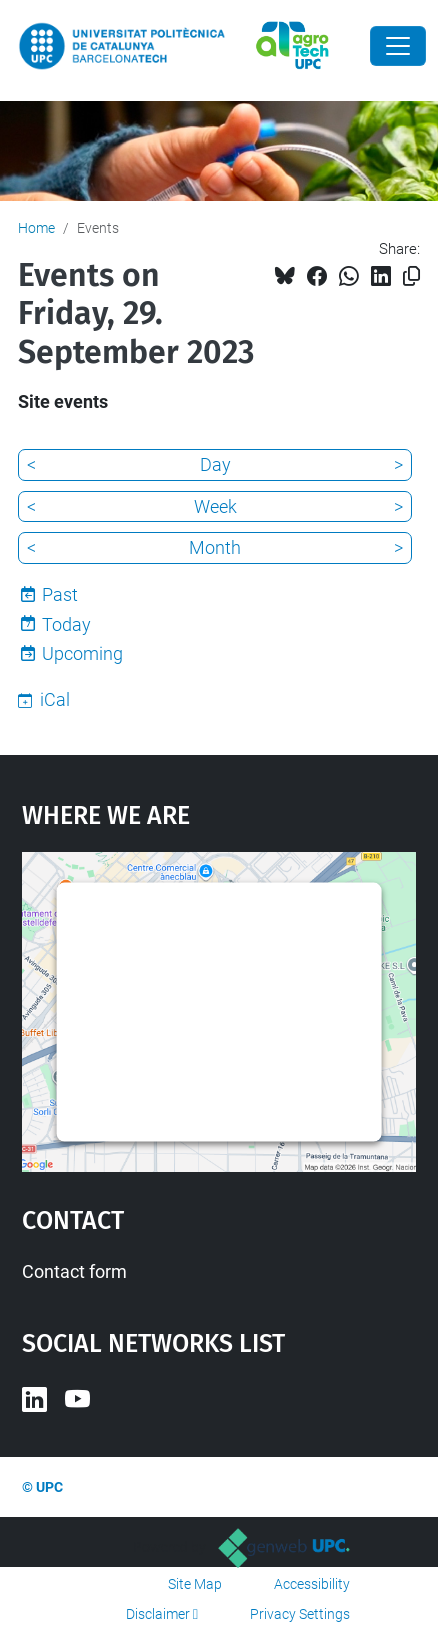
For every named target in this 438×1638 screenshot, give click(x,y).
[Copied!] (411, 276)
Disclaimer (158, 1614)
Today (66, 624)
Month (215, 547)
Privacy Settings (300, 1614)
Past (60, 594)
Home (36, 228)
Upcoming (82, 653)
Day (215, 464)
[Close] (398, 46)
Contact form (74, 1271)
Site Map (195, 1584)
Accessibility (312, 1584)
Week (215, 506)
